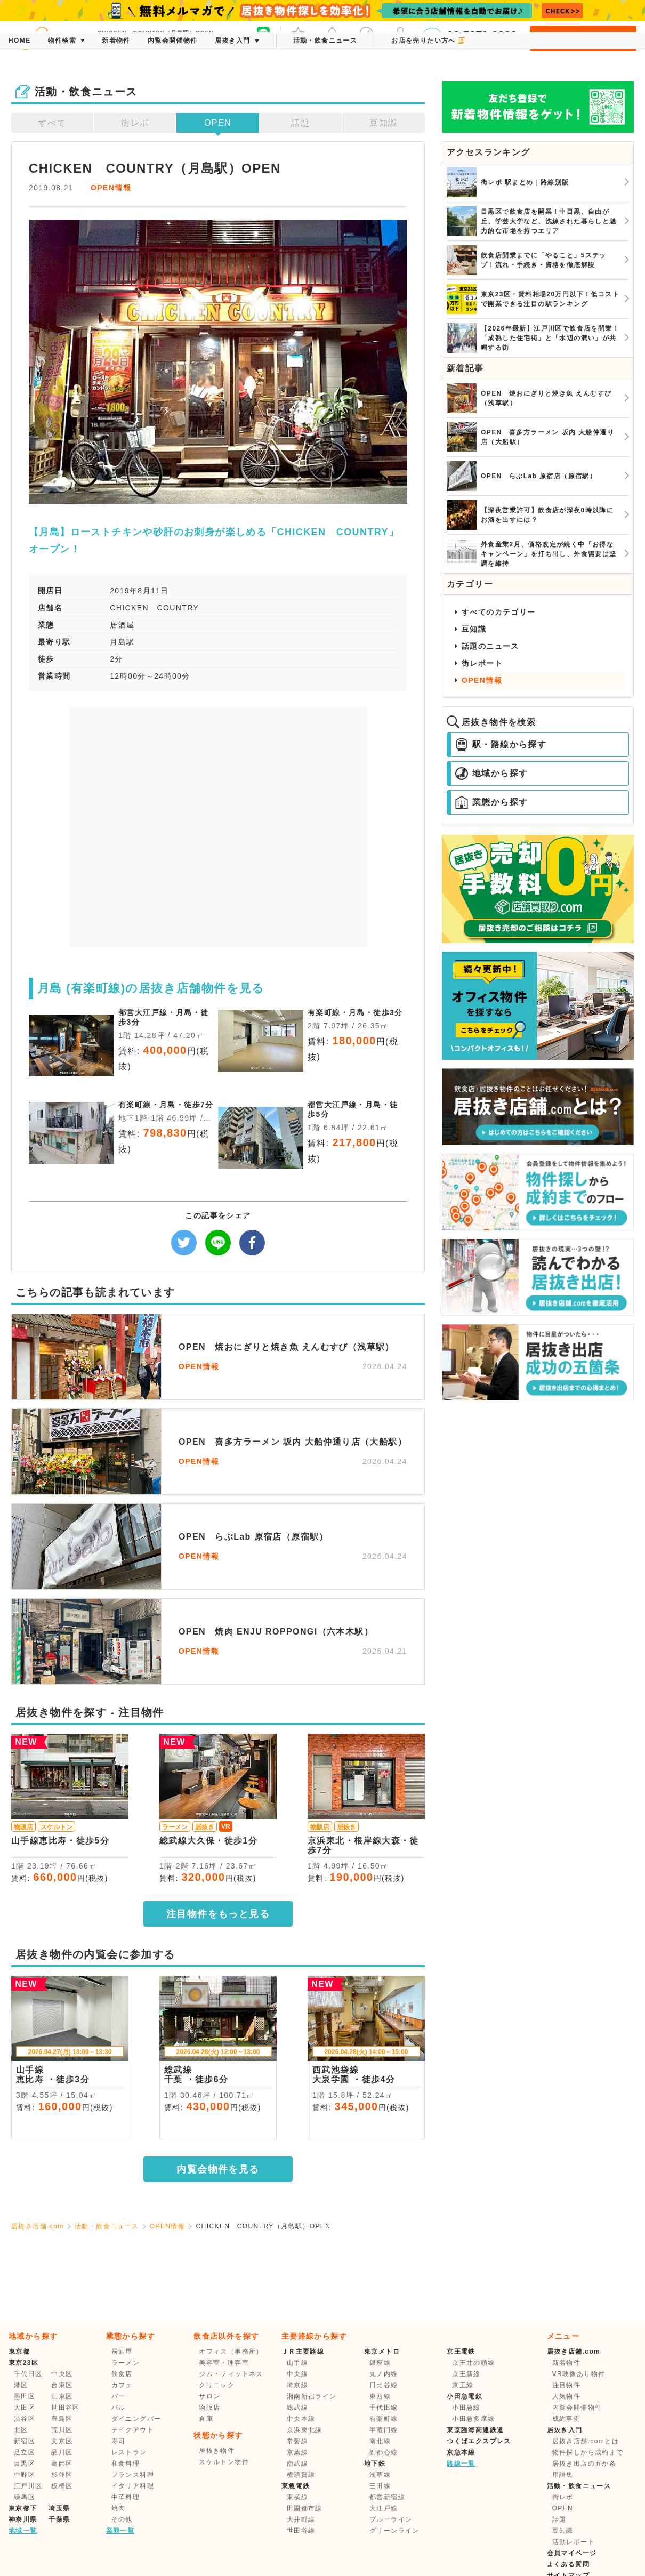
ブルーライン (390, 2519)
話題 (300, 122)
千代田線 (383, 2407)
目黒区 (24, 2463)
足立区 (24, 2452)
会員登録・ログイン (583, 38)
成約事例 (566, 2418)
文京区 (61, 2441)
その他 (122, 2519)
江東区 (61, 2396)
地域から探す (491, 773)
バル (118, 2407)
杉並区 (61, 2474)
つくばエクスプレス (479, 2441)
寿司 (118, 2441)
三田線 (380, 2486)
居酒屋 (122, 2351)
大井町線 (301, 2519)
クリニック (217, 2385)
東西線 (380, 2396)
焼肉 (118, 2508)
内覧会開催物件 (577, 2407)
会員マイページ (572, 2553)
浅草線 (380, 2474)
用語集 (563, 2474)
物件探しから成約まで (588, 2452)
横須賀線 (301, 2474)
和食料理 (125, 2463)
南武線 (297, 2463)
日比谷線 (383, 2385)
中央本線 (301, 2418)
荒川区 (61, 2430)
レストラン (129, 2452)
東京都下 (23, 2508)
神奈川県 (23, 2519)
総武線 (297, 2407)
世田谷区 (65, 2407)
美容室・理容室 (224, 2362)
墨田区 (24, 2396)
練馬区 (24, 2497)
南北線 (380, 2441)
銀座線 (380, 2362)
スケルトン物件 (224, 2462)
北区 (21, 2430)
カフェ (122, 2385)
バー (118, 2396)
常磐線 (297, 2441)
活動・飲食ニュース (107, 2226)
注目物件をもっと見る (218, 1914)
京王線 (462, 2385)
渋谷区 (24, 2418)
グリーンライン (394, 2530)
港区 (21, 2385)
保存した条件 (366, 37)
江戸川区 (28, 2486)
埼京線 (297, 2385)
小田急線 (466, 2407)
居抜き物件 (217, 2450)
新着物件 (566, 2362)
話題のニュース (490, 646)
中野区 (24, 2474)
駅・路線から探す (500, 744)
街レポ (135, 122)
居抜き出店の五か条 (584, 2463)
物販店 (209, 2407)
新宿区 (24, 2441)
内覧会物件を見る (217, 2169)
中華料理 (125, 2497)
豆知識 (383, 122)
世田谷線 (301, 2530)
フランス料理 (132, 2474)
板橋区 (61, 2486)
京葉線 (297, 2452)
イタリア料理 (132, 2486)
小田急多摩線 (473, 2418)
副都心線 (383, 2452)
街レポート (482, 663)
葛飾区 (61, 2463)
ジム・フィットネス (231, 2374)
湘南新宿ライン (312, 2396)
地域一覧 (23, 2530)
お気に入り (298, 37)
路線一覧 (461, 2463)
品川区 (61, 2452)
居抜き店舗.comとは (585, 2441)
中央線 (297, 2374)
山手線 (297, 2362)
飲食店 (122, 2374)
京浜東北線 (304, 2430)
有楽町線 (383, 2418)
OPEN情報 (111, 187)
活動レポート (573, 2542)
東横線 (297, 2497)
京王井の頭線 (473, 2362)
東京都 (19, 2351)
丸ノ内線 (383, 2374)
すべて (52, 122)
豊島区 (61, 2418)
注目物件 (566, 2385)
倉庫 (206, 2418)
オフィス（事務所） (231, 2351)
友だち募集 (263, 37)
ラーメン (125, 2362)
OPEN (217, 122)
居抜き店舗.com (37, 2226)
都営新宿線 (387, 2497)
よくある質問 (568, 2564)
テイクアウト (132, 2430)
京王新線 (466, 2374)
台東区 (61, 2385)
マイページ (400, 37)
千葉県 (59, 2519)
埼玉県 (59, 2508)
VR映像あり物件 (579, 2374)
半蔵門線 (383, 2430)
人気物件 (566, 2396)
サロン (209, 2396)
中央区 (61, 2374)
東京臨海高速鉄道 (475, 2430)
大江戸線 (383, 2508)
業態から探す (491, 802)
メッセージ (332, 37)
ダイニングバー (136, 2418)
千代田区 (28, 2374)
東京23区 (23, 2362)
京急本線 (461, 2452)
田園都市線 (304, 2508)
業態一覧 (120, 2530)
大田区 (24, 2407)
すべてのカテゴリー (499, 612)
